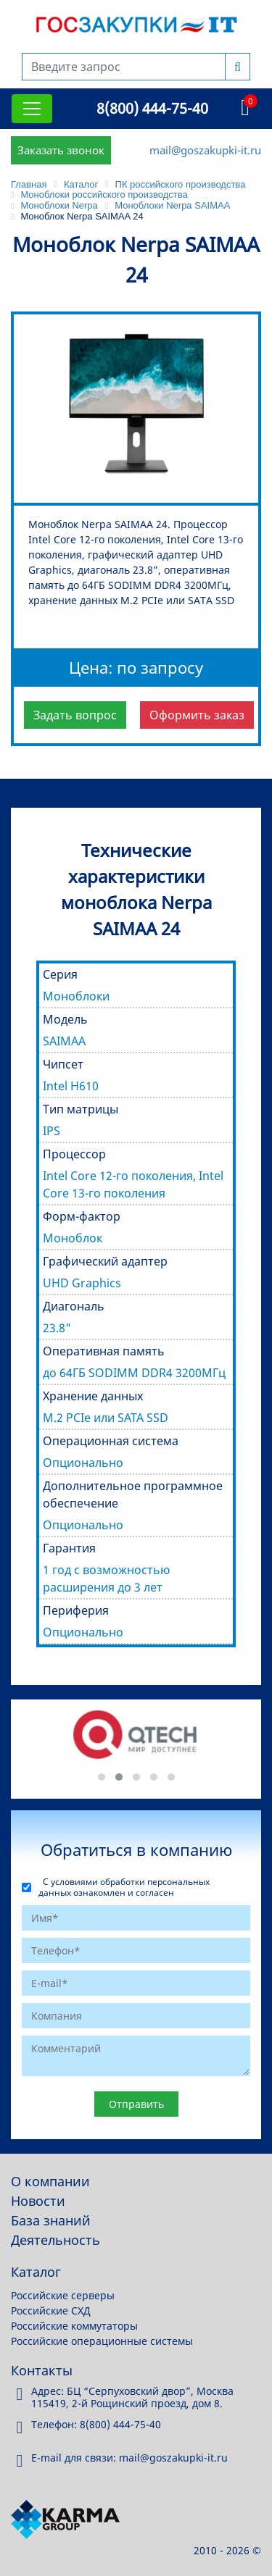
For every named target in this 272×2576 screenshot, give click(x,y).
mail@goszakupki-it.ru (205, 150)
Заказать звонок (60, 150)
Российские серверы (63, 2295)
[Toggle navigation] (32, 108)
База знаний (51, 2220)
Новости (38, 2200)
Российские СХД (51, 2310)
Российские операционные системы (102, 2341)
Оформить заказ (196, 715)
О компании (50, 2181)
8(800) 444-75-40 (152, 108)
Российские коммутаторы (74, 2326)
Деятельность (55, 2240)
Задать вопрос (75, 715)
